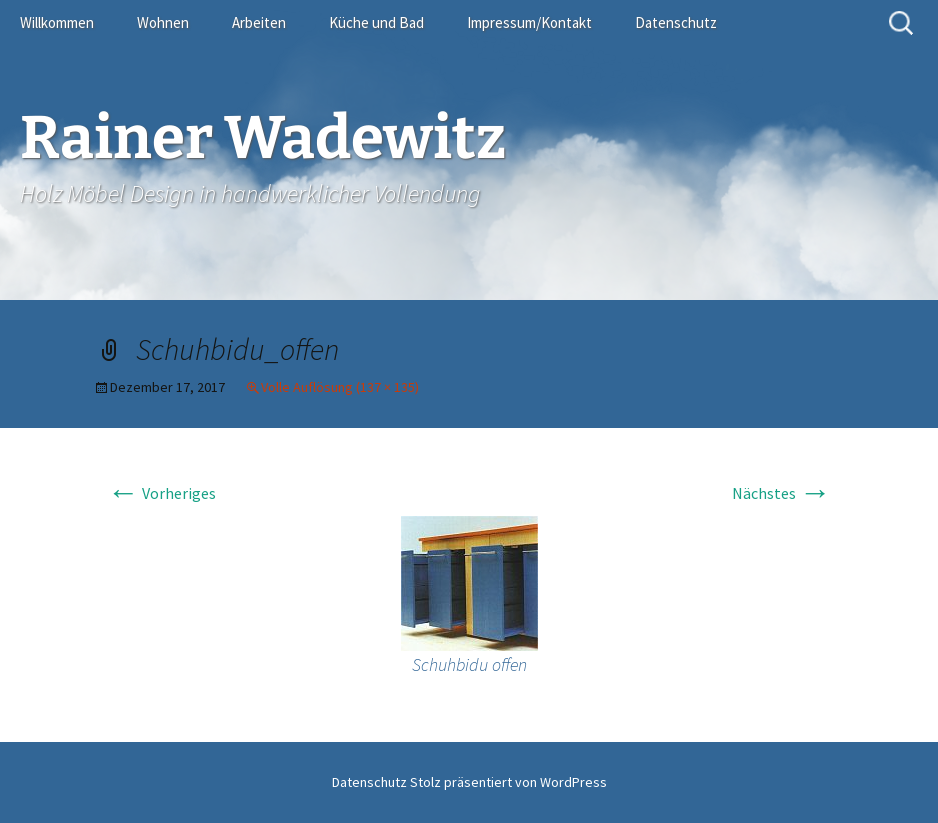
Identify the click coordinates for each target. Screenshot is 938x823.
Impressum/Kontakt (529, 22)
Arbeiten (259, 22)
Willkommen (57, 22)
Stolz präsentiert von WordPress (508, 782)
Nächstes (781, 493)
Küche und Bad (376, 22)
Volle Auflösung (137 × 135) (340, 387)
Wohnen (163, 22)
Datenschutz (676, 22)
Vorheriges (161, 493)
